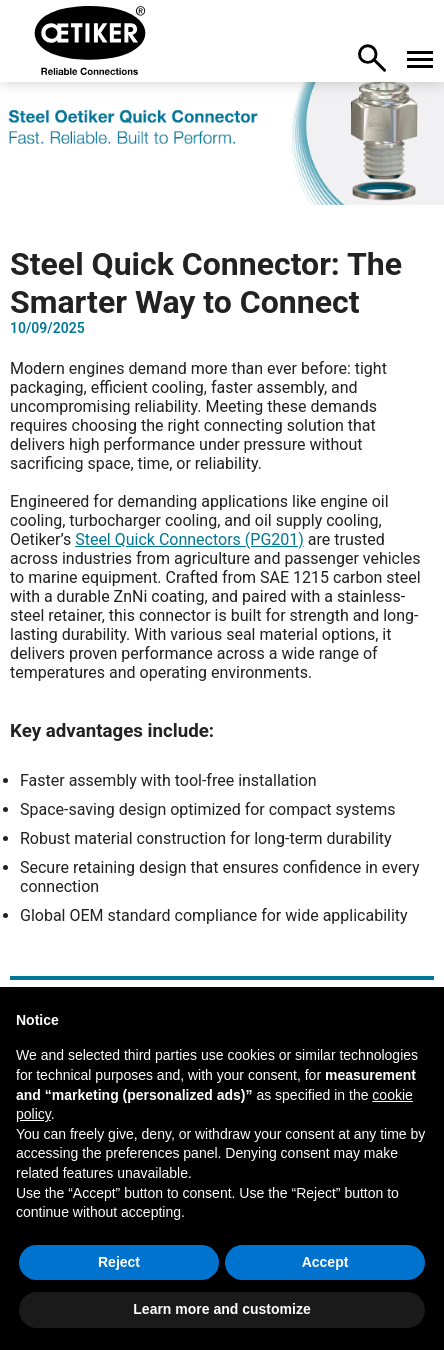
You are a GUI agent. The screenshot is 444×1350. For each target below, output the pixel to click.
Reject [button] (119, 1262)
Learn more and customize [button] (221, 1309)
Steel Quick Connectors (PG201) (189, 539)
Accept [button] (325, 1262)
